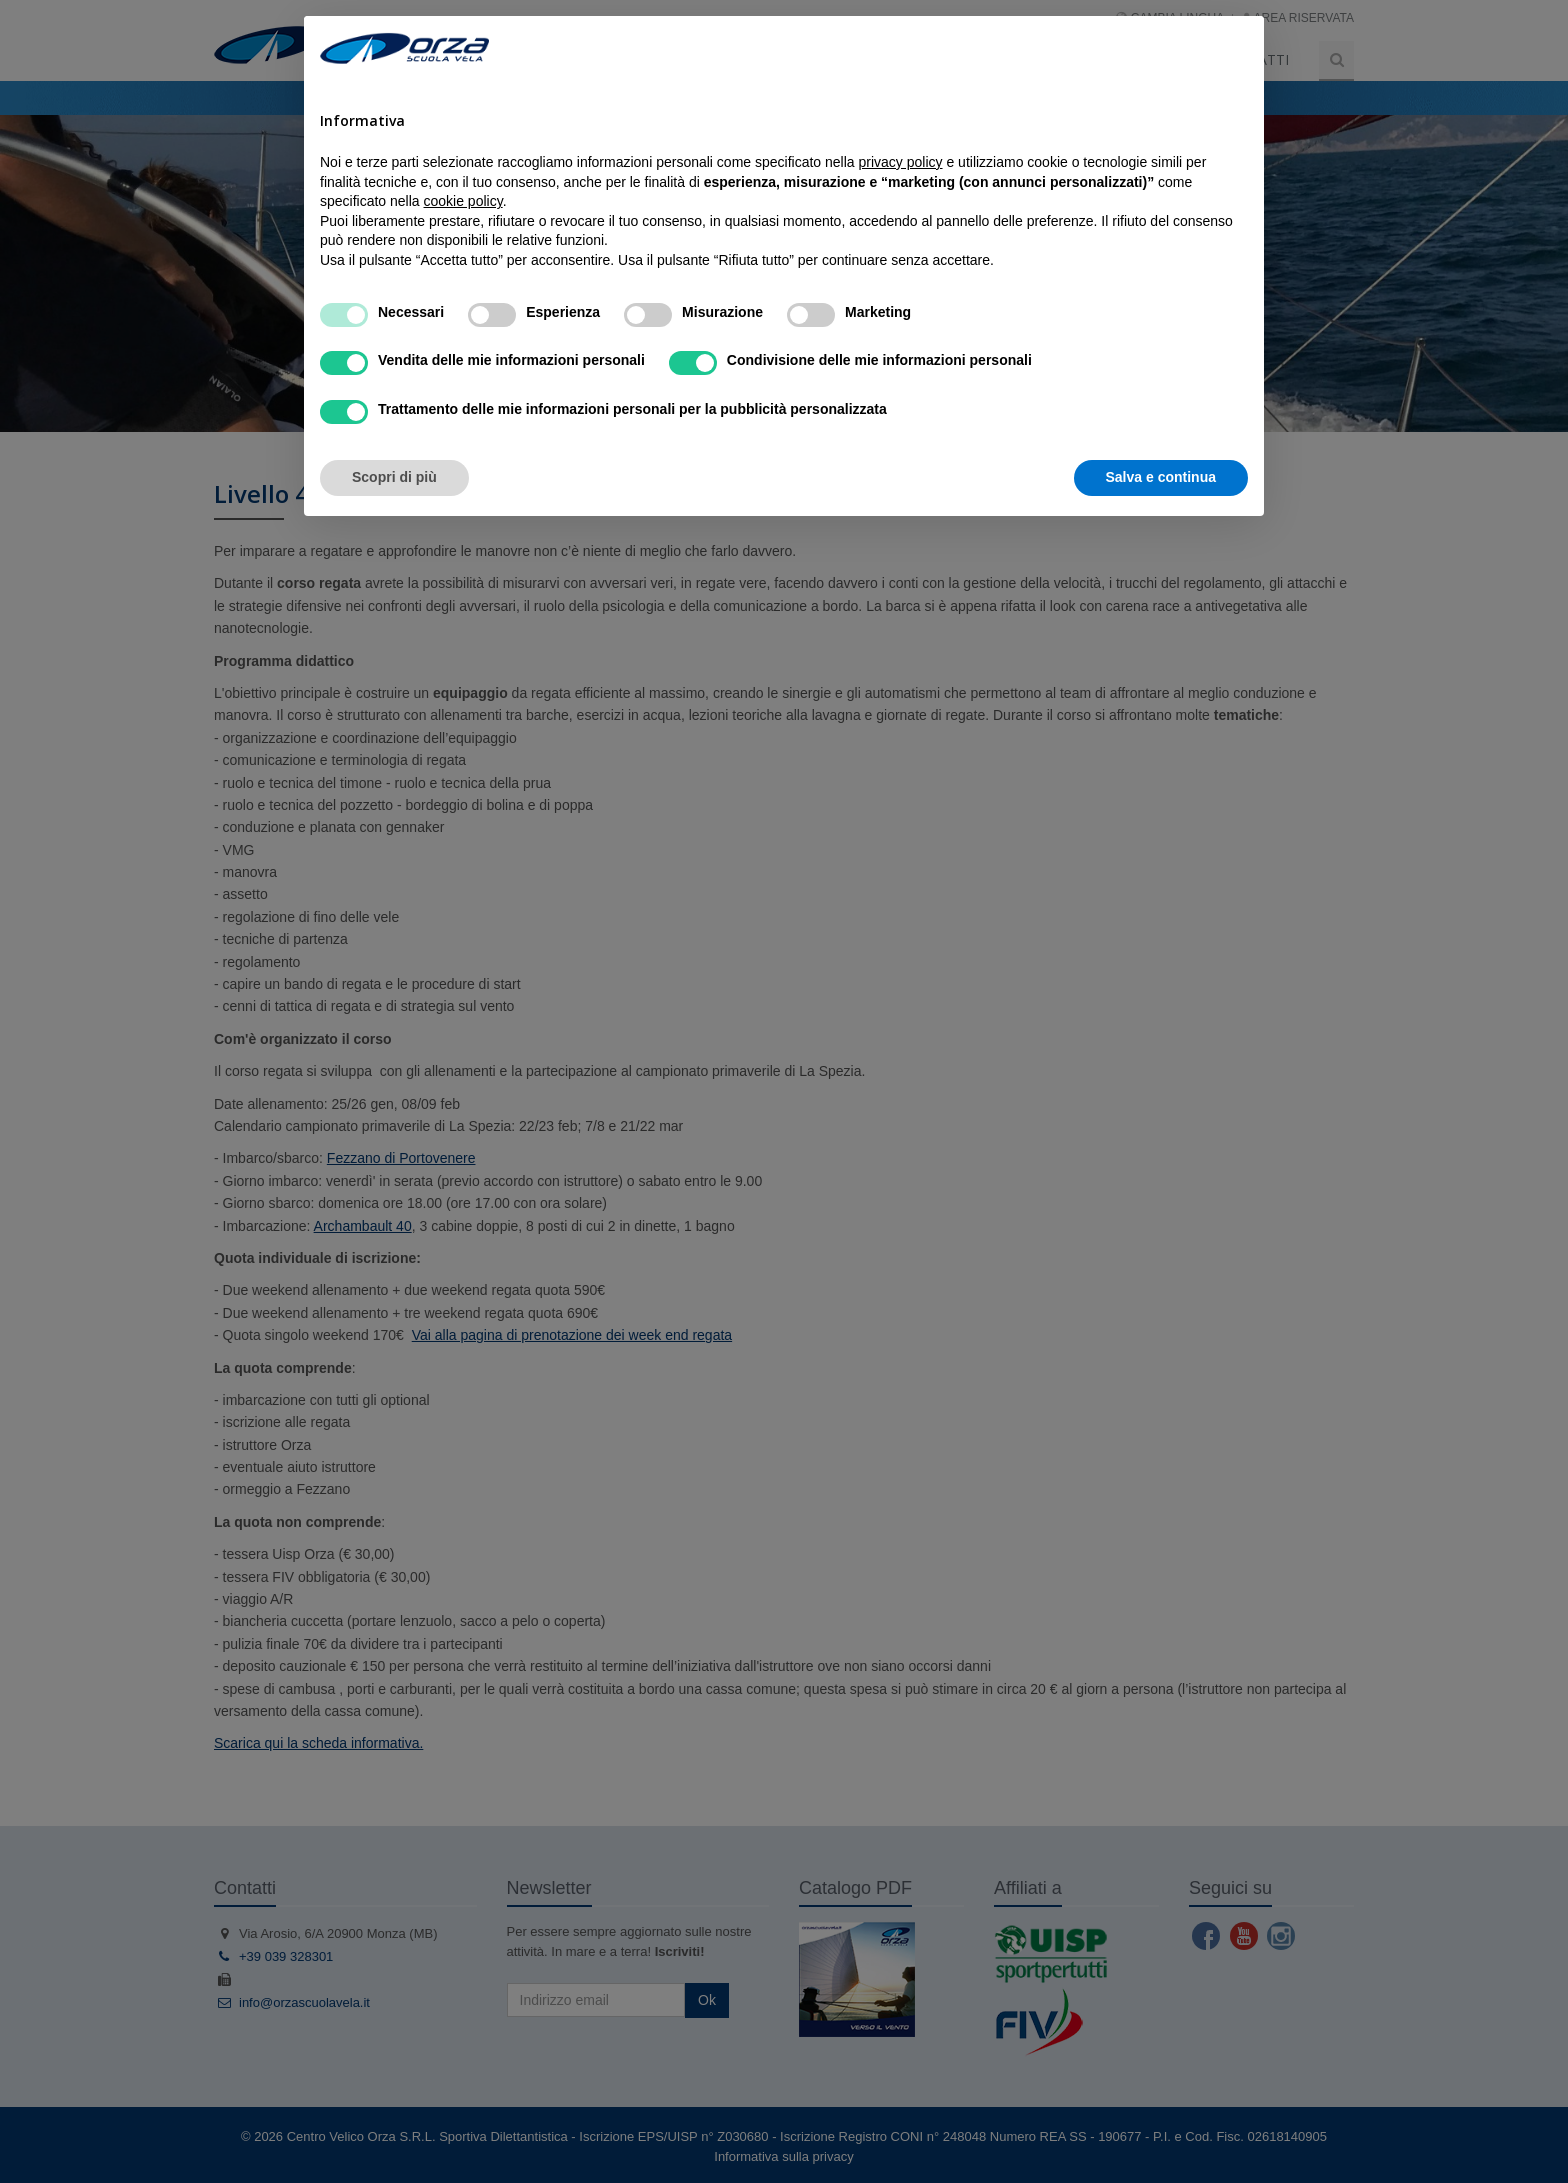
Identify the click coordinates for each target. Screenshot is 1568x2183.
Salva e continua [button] (1161, 477)
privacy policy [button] (901, 162)
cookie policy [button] (463, 201)
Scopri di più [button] (394, 477)
